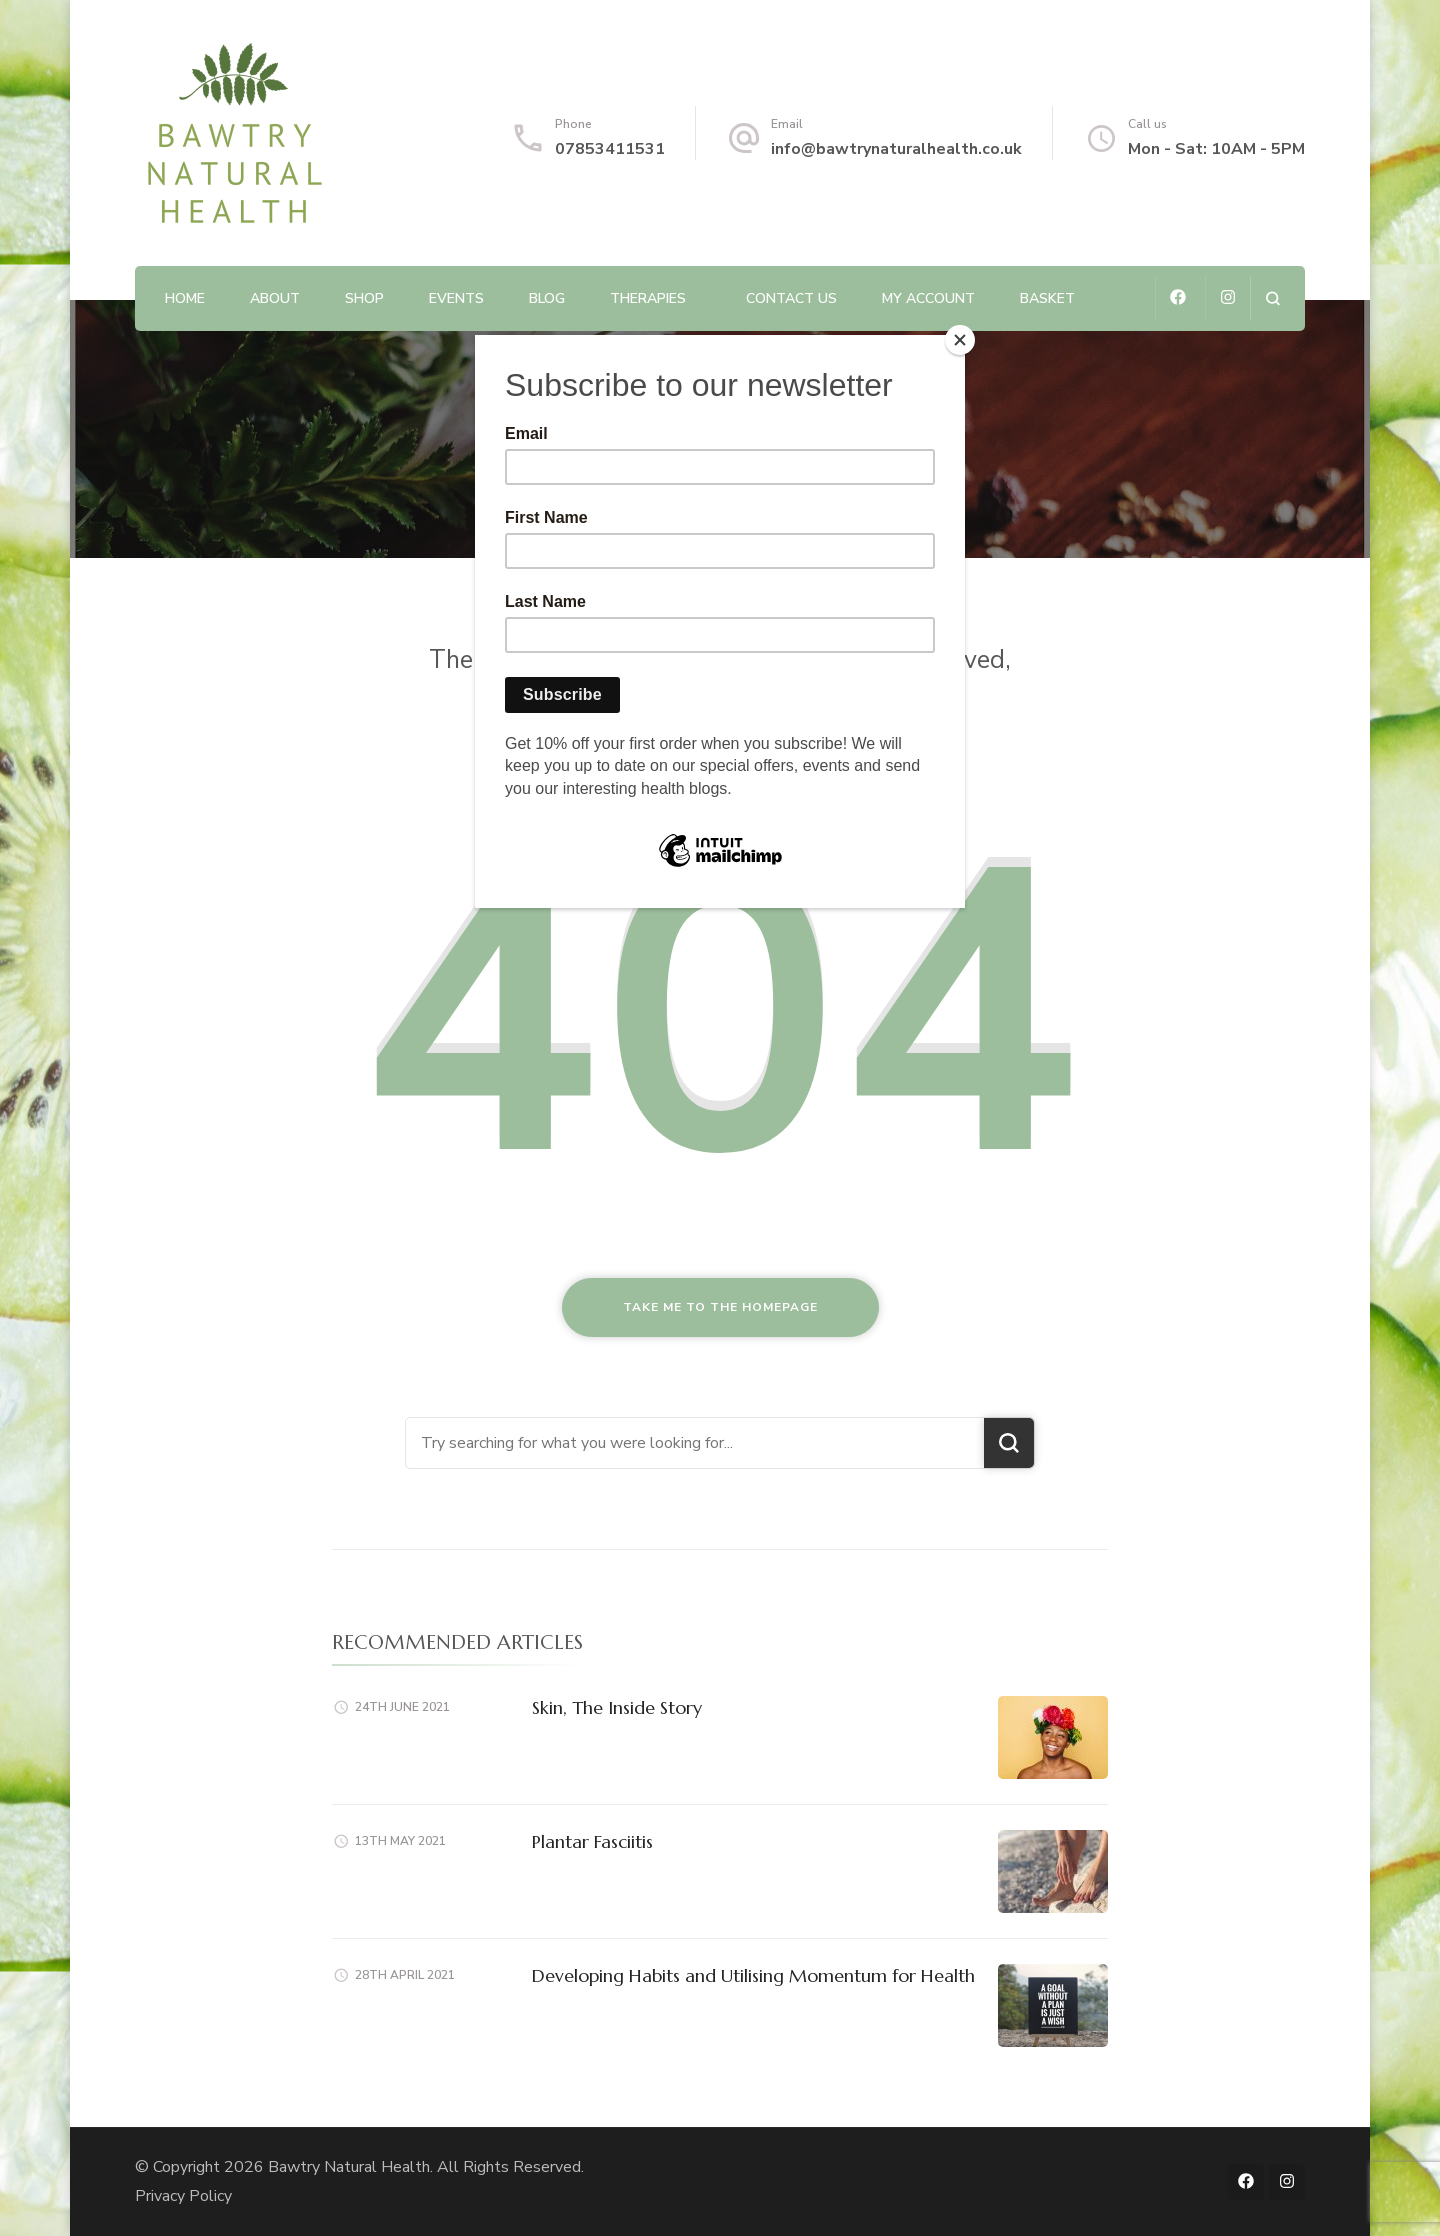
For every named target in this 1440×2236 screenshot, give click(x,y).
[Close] (960, 340)
